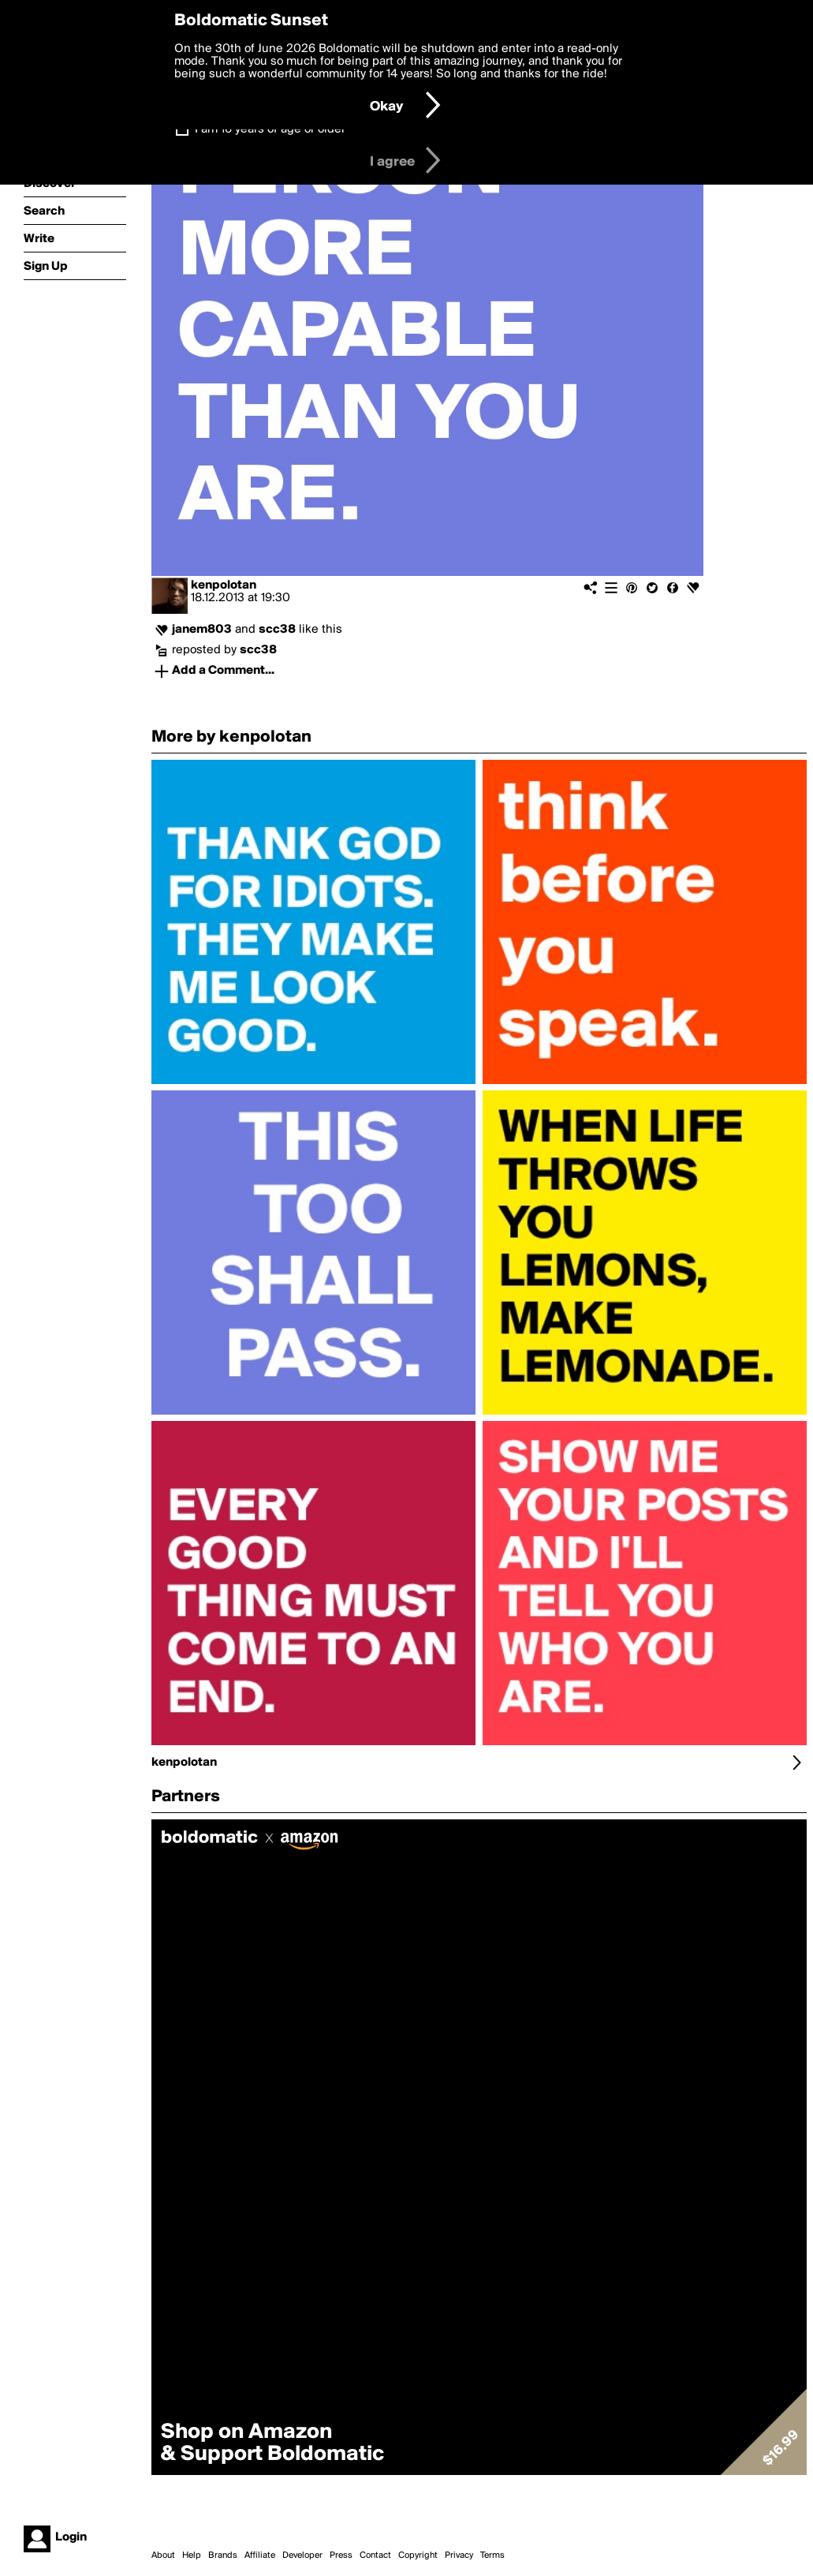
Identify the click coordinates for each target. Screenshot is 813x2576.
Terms (492, 2555)
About (163, 2555)
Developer (302, 2555)
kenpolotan (223, 585)
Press (341, 2555)
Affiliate (259, 2555)
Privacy (459, 2555)
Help (191, 2555)
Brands (222, 2555)
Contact (375, 2555)
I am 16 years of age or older (270, 129)
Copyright (418, 2555)
